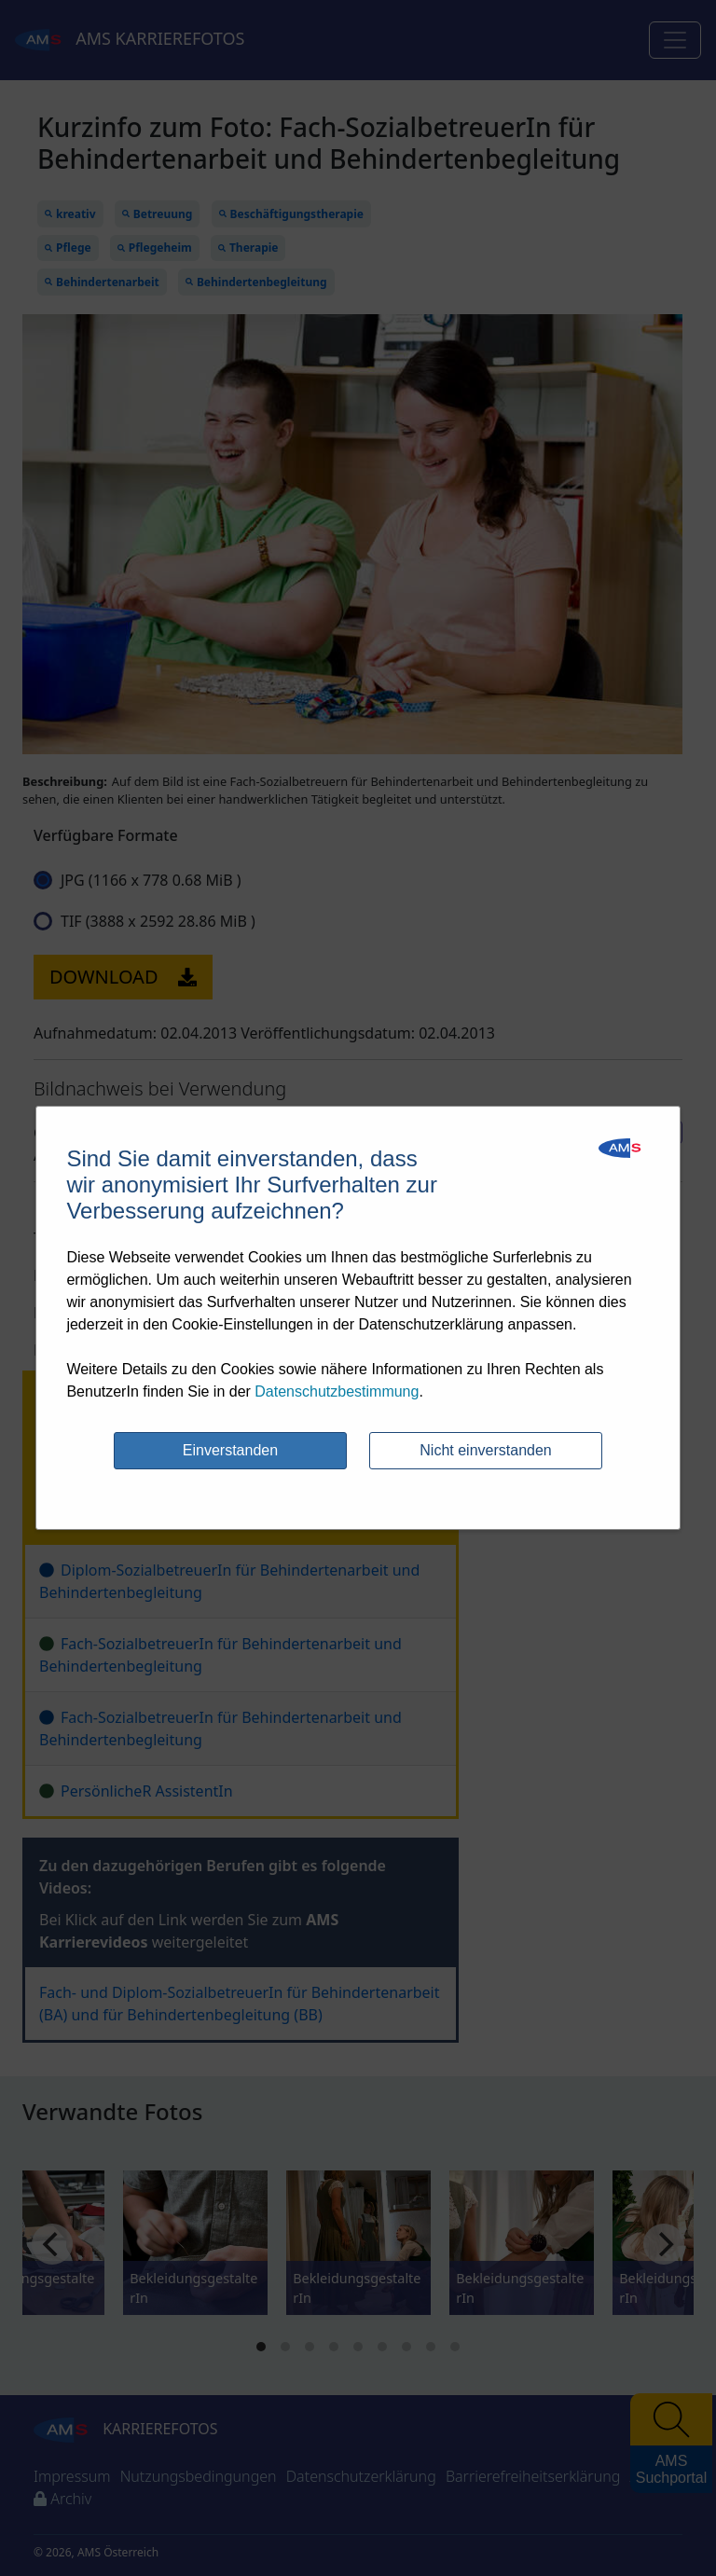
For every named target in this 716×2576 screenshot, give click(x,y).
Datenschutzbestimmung (337, 1391)
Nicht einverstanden (485, 1450)
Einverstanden (230, 1450)
